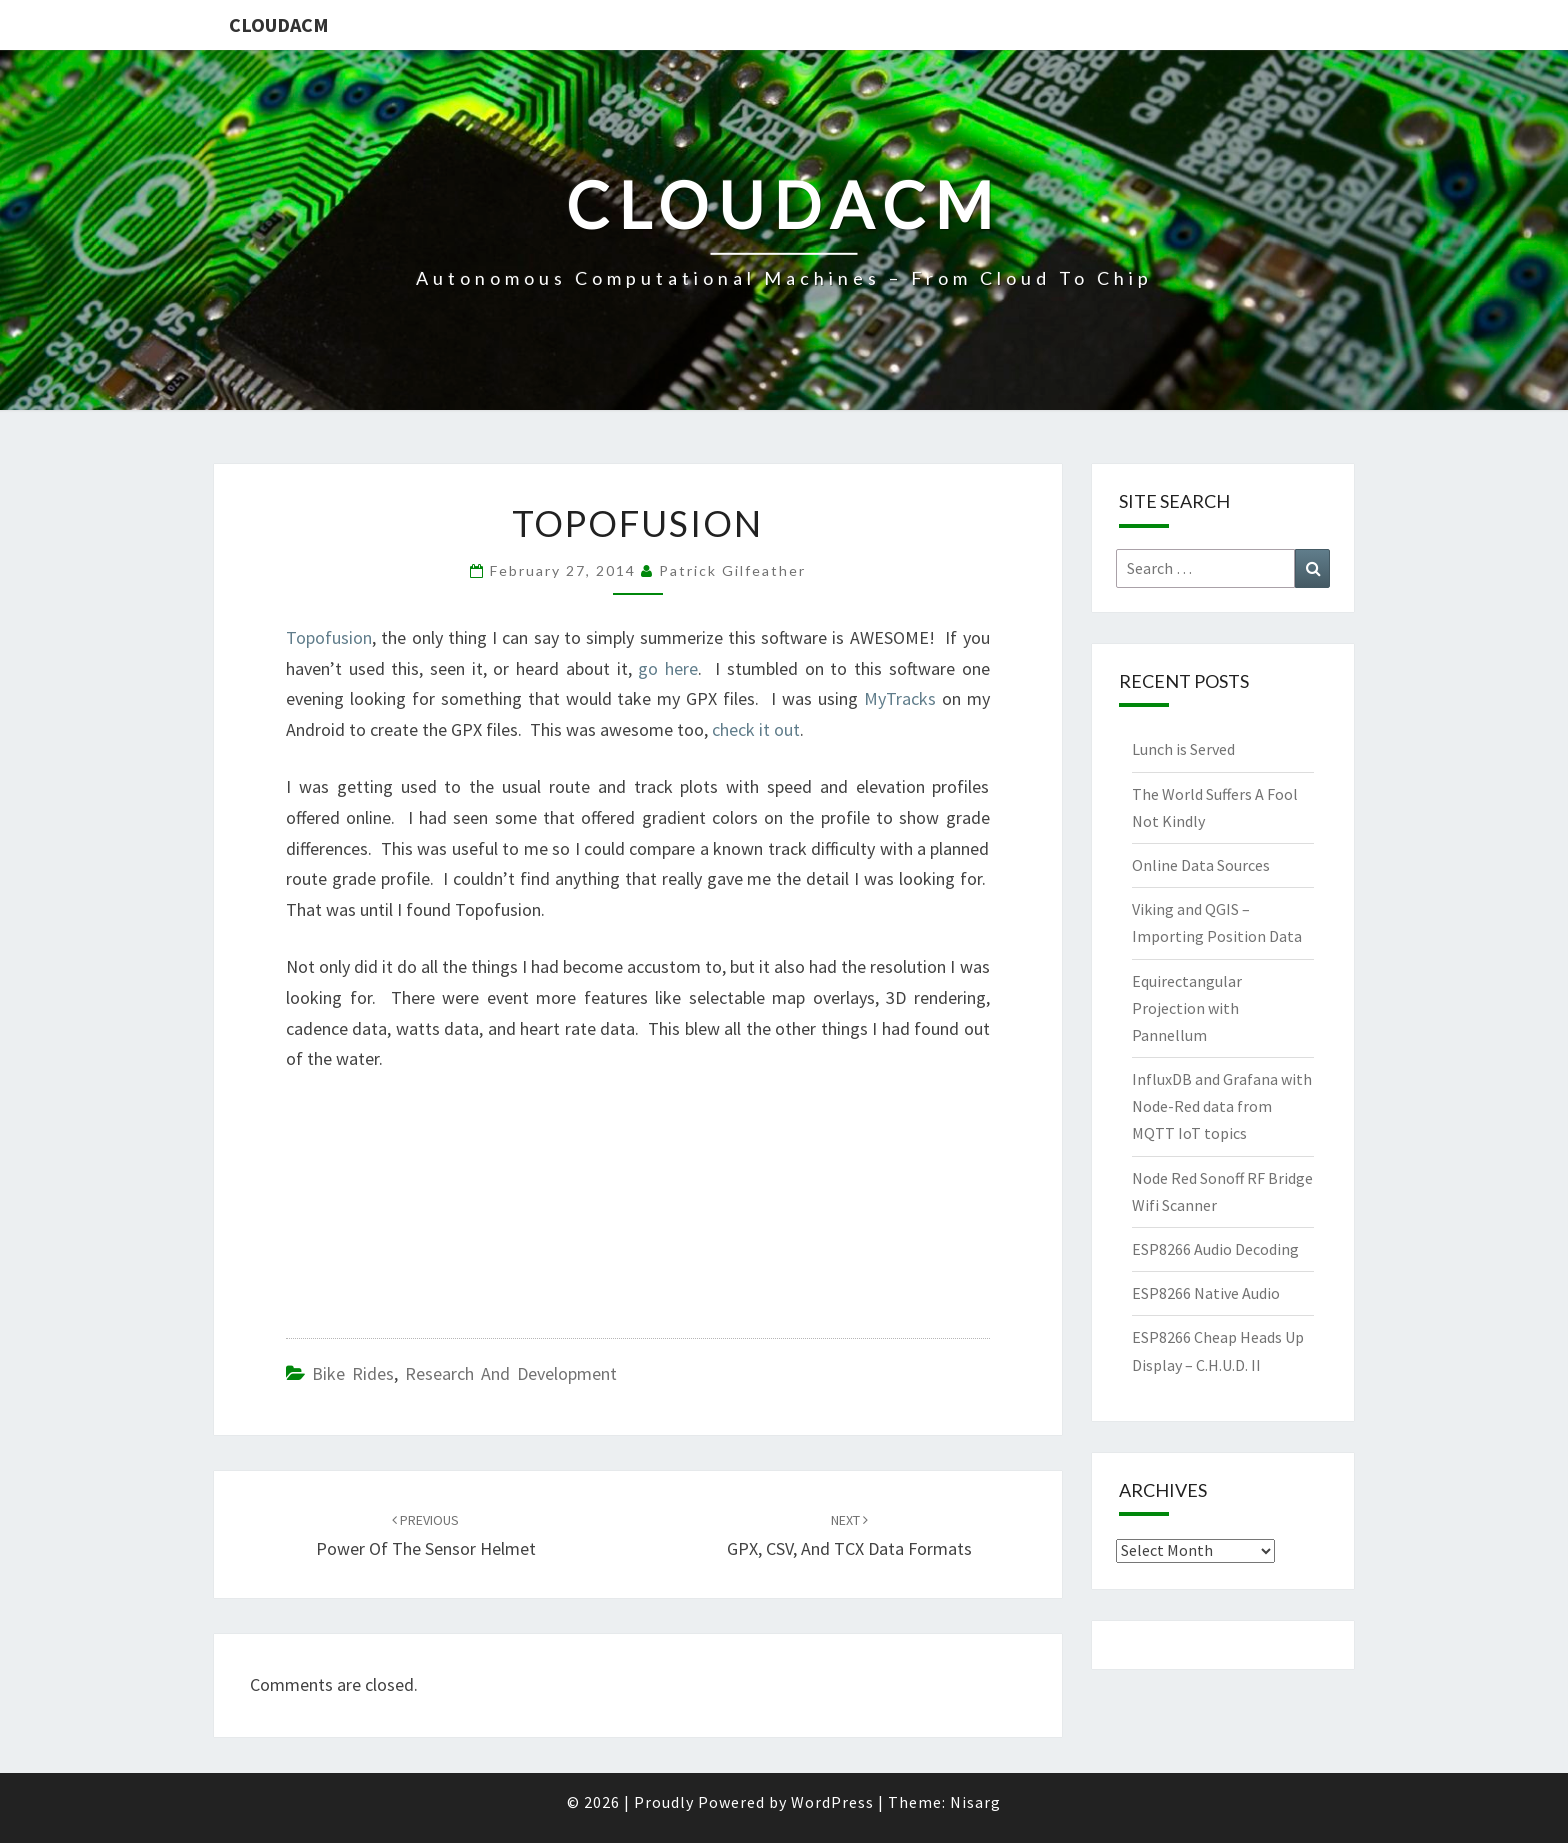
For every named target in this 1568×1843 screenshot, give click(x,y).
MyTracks (897, 698)
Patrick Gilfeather (732, 570)
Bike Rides (353, 1373)
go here (668, 668)
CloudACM (279, 24)
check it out (756, 729)
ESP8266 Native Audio (1206, 1293)
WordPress (832, 1802)
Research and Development (511, 1373)
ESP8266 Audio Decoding (1215, 1249)
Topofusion (329, 637)
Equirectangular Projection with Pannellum (1187, 1008)
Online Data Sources (1201, 865)
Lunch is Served (1183, 749)
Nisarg (975, 1802)
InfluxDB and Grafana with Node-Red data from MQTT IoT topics (1222, 1106)
